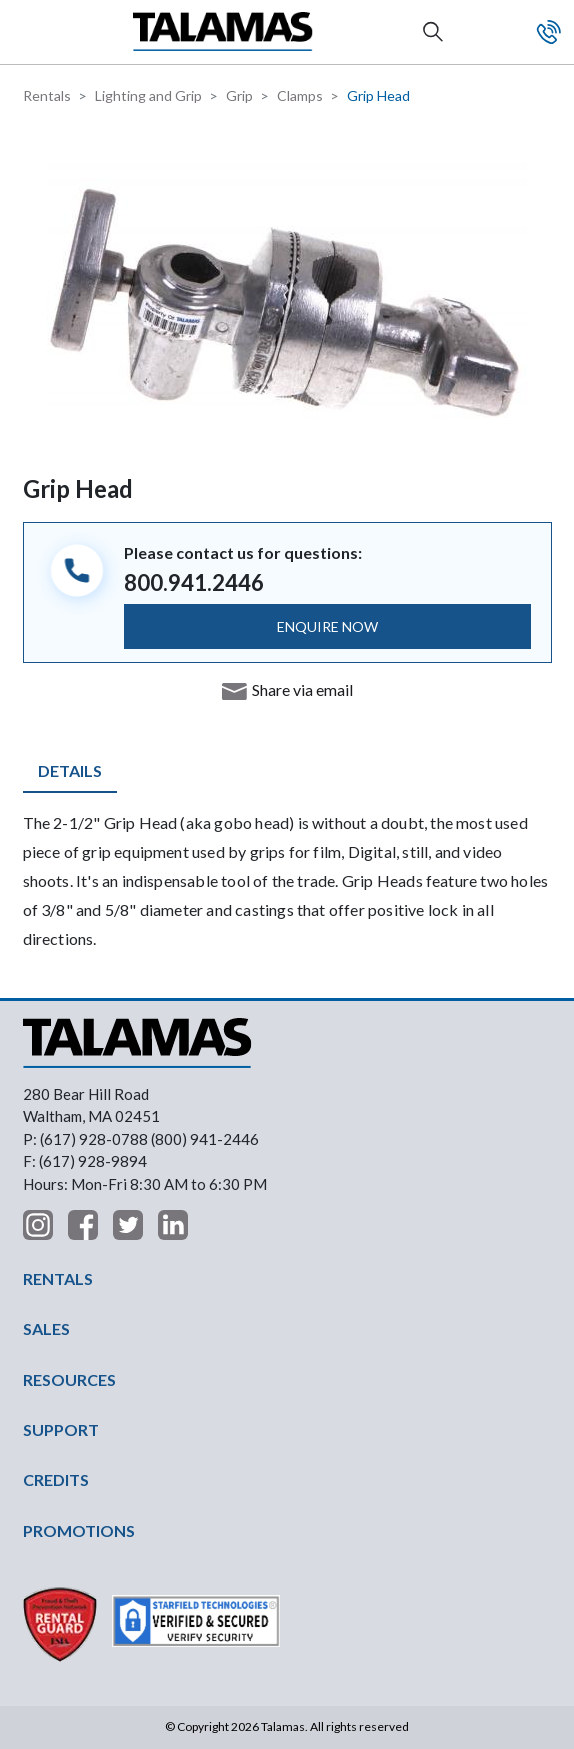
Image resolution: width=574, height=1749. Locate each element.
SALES (46, 1328)
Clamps (300, 95)
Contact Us (549, 32)
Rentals (47, 95)
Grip (239, 95)
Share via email (302, 689)
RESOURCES (69, 1379)
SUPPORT (61, 1429)
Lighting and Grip (148, 95)
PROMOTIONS (79, 1530)
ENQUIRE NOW (327, 626)
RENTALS (58, 1278)
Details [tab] (70, 770)
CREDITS (56, 1479)
